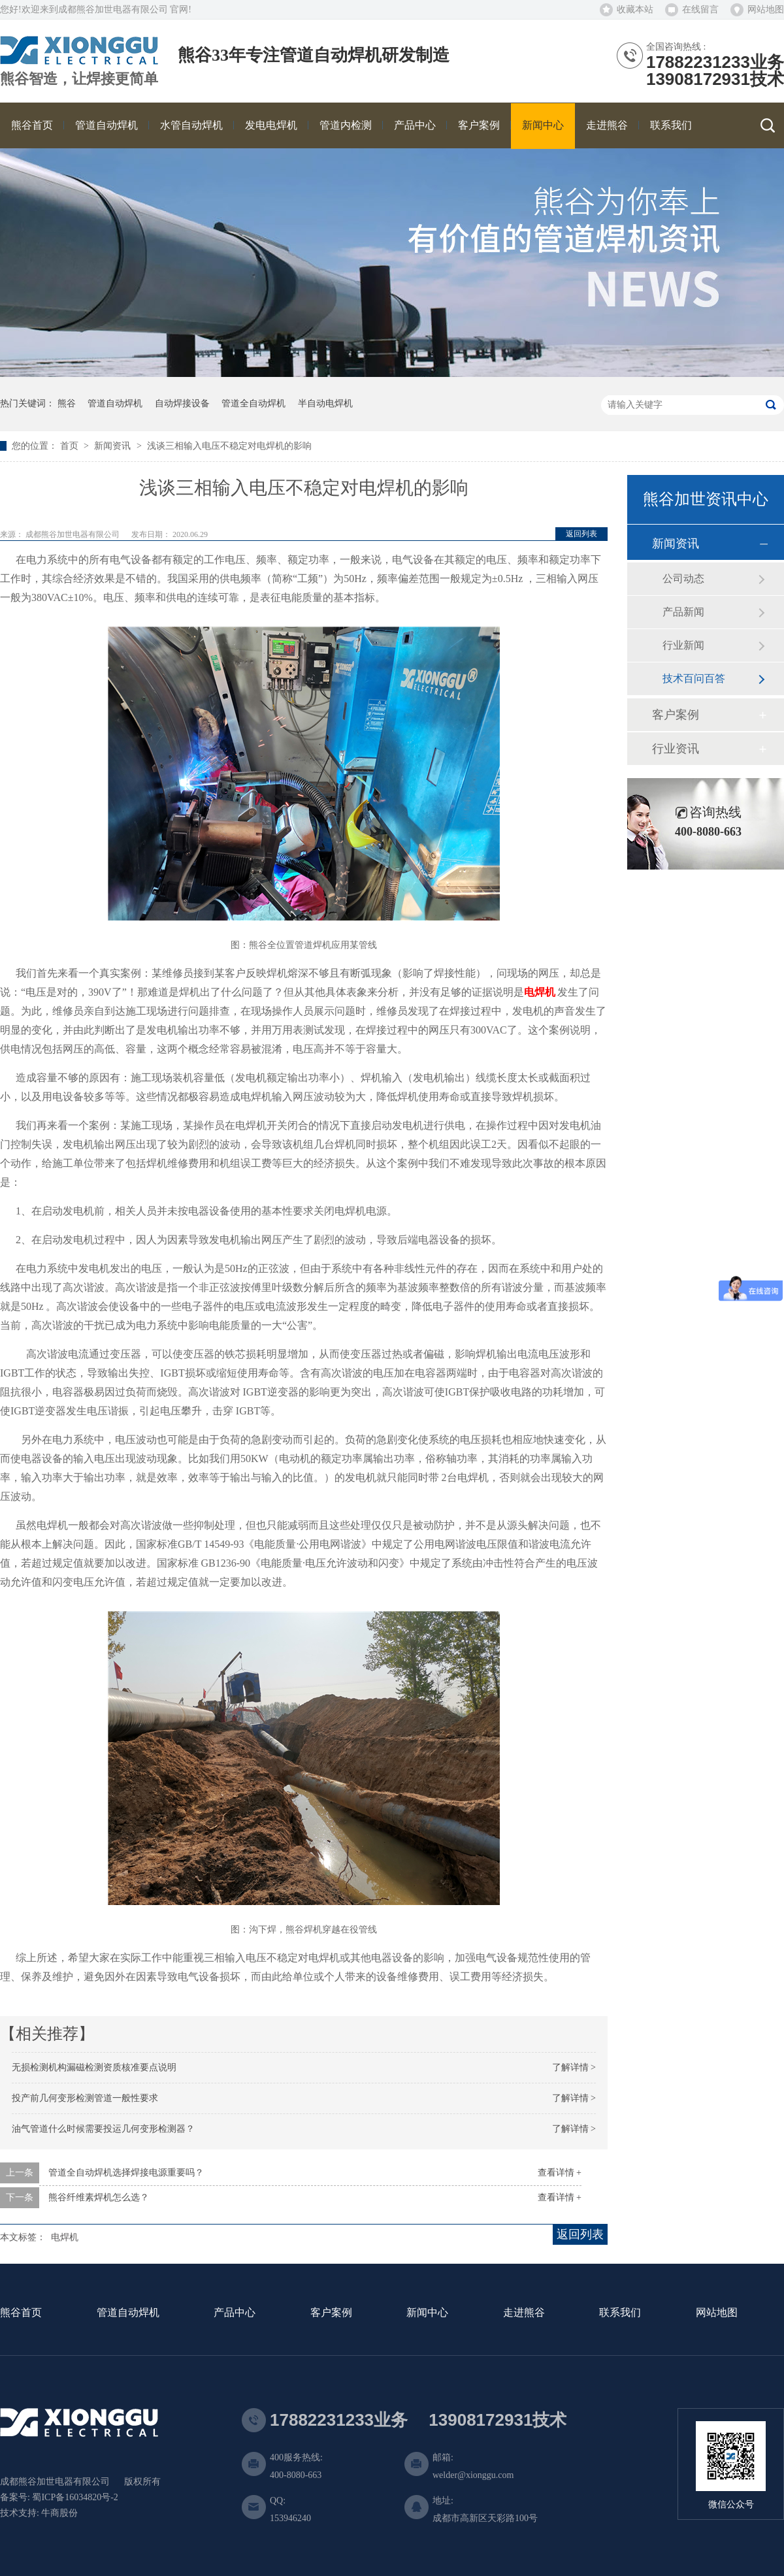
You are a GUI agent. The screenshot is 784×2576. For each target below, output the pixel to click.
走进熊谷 (524, 2313)
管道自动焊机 (115, 403)
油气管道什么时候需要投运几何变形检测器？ (103, 2129)
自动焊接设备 (182, 403)
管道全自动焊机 (253, 403)
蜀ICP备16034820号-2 (75, 2497)
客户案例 (675, 714)
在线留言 (700, 9)
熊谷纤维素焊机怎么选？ (98, 2197)
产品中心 (234, 2313)
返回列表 (581, 533)
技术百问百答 (693, 678)
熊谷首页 (21, 2313)
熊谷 (66, 403)
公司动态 (683, 578)
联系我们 (620, 2313)
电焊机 (539, 992)
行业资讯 (675, 748)
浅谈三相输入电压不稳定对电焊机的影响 (229, 446)
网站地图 (765, 9)
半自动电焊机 (325, 403)
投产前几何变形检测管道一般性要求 (85, 2098)
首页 (70, 446)
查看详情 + (559, 2172)
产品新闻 (683, 611)
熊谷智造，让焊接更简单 (79, 79)
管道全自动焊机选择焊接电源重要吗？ (126, 2172)
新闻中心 (427, 2313)
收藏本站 (635, 9)
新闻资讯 (113, 446)
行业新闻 (683, 645)
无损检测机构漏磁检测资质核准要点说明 (94, 2067)
